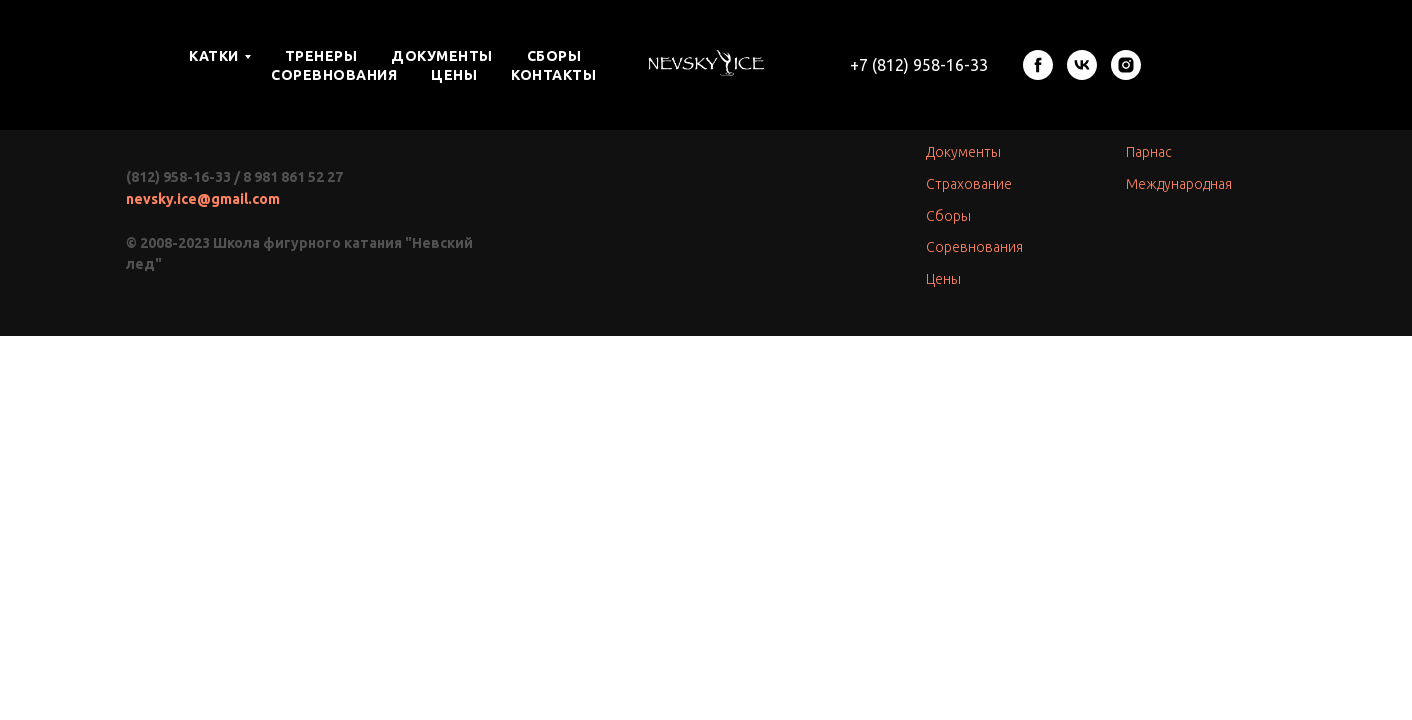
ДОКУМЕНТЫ (442, 56)
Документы (963, 152)
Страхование (969, 184)
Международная (1179, 184)
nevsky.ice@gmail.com (203, 199)
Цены (943, 279)
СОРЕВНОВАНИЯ (334, 75)
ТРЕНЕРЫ (321, 56)
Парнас (1149, 152)
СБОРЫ (554, 56)
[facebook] (1038, 65)
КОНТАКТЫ (553, 75)
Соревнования (974, 247)
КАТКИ (214, 56)
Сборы (948, 216)
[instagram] (1126, 65)
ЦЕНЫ (454, 75)
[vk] (1082, 65)
